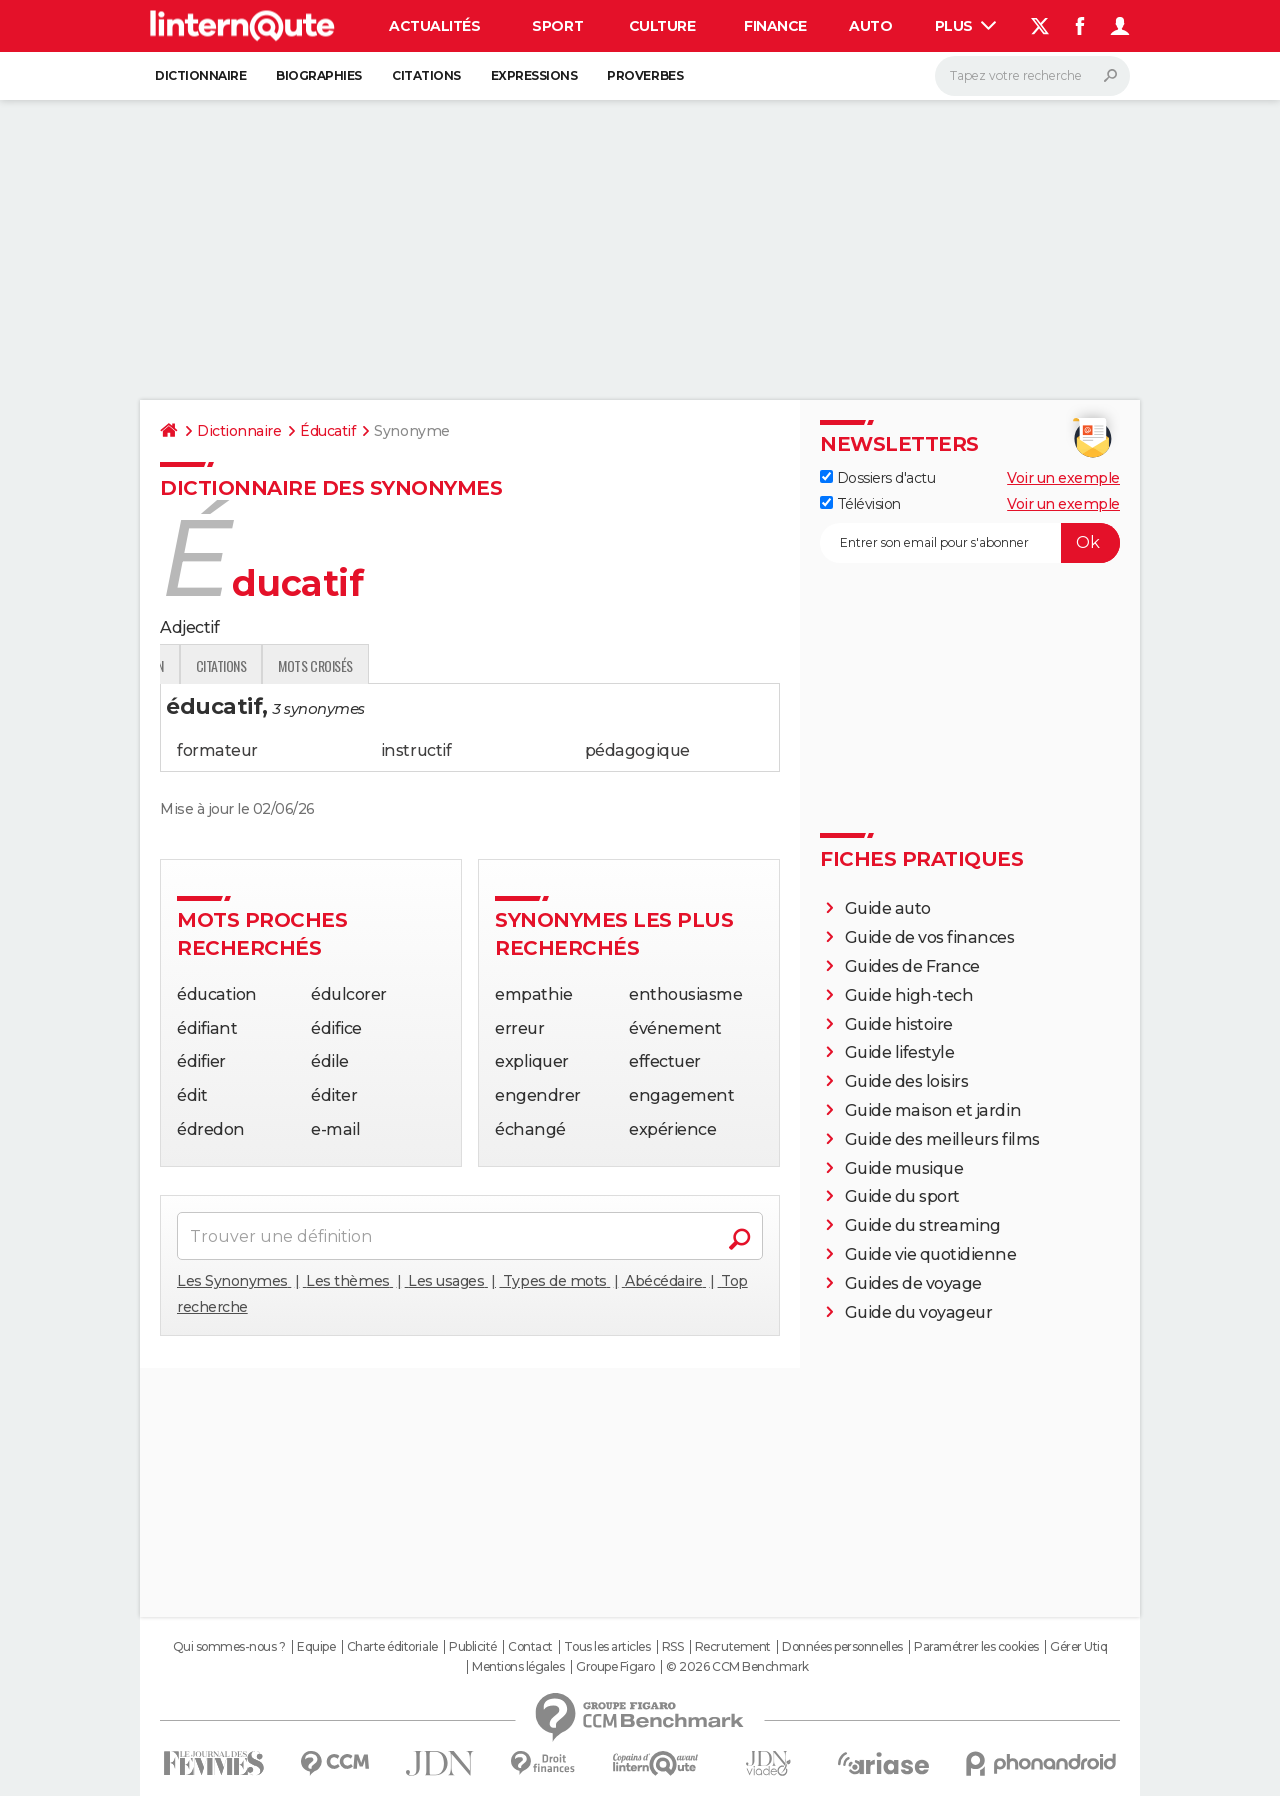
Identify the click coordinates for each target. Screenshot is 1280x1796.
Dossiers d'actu (877, 478)
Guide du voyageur (919, 1312)
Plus (966, 26)
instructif (416, 750)
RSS (673, 1647)
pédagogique (637, 750)
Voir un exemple (1063, 478)
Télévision (860, 504)
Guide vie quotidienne (931, 1254)
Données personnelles (842, 1647)
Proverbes (645, 75)
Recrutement (733, 1647)
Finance (775, 26)
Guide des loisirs (907, 1081)
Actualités (434, 26)
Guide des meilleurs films (942, 1139)
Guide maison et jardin (933, 1110)
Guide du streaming (923, 1225)
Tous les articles (607, 1647)
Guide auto (888, 908)
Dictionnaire (200, 75)
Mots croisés (549, 665)
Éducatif (327, 431)
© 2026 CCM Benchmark (737, 1667)
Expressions (534, 75)
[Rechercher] (1032, 76)
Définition (202, 665)
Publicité (473, 1647)
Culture (662, 26)
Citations (426, 75)
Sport (557, 26)
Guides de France (912, 966)
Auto (870, 26)
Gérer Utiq (1078, 1647)
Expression (367, 665)
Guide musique (904, 1168)
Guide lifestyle (900, 1052)
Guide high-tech (909, 995)
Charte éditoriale (392, 1647)
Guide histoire (899, 1024)
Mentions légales (518, 1667)
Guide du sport (902, 1196)
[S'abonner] (970, 543)
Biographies (319, 75)
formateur (217, 750)
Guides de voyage (913, 1283)
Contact (530, 1647)
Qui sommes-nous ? (229, 1647)
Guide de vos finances (930, 937)
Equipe (316, 1647)
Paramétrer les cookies (976, 1647)
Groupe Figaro (615, 1667)
